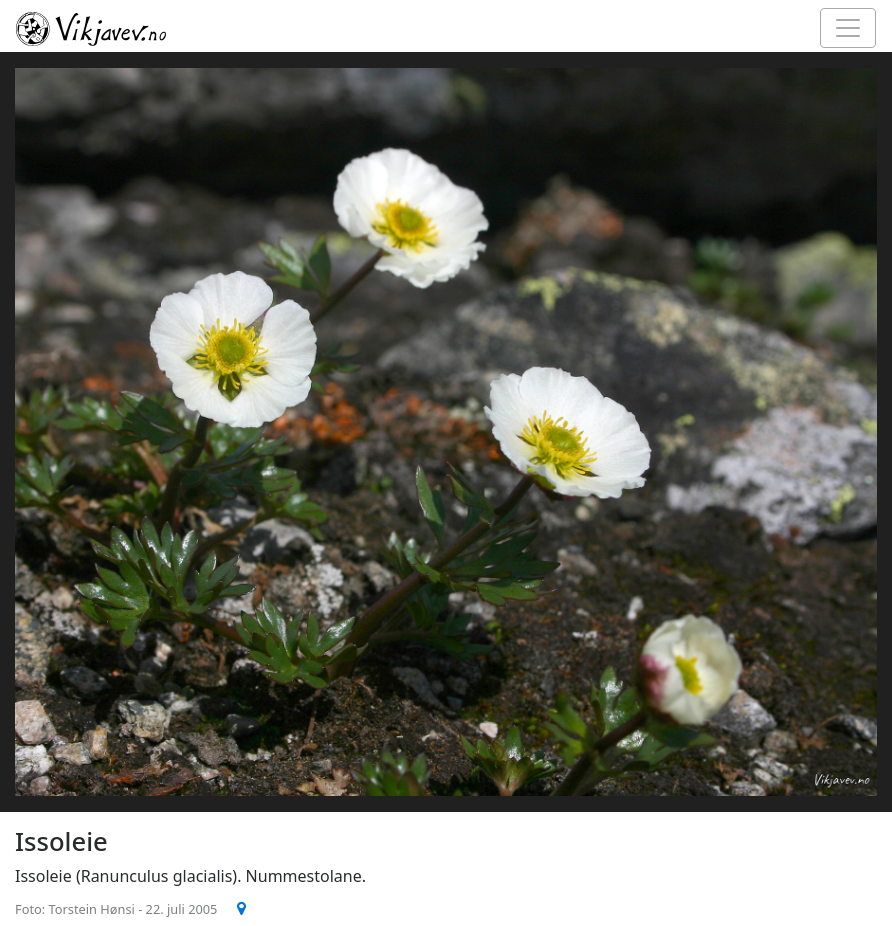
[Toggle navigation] (848, 28)
